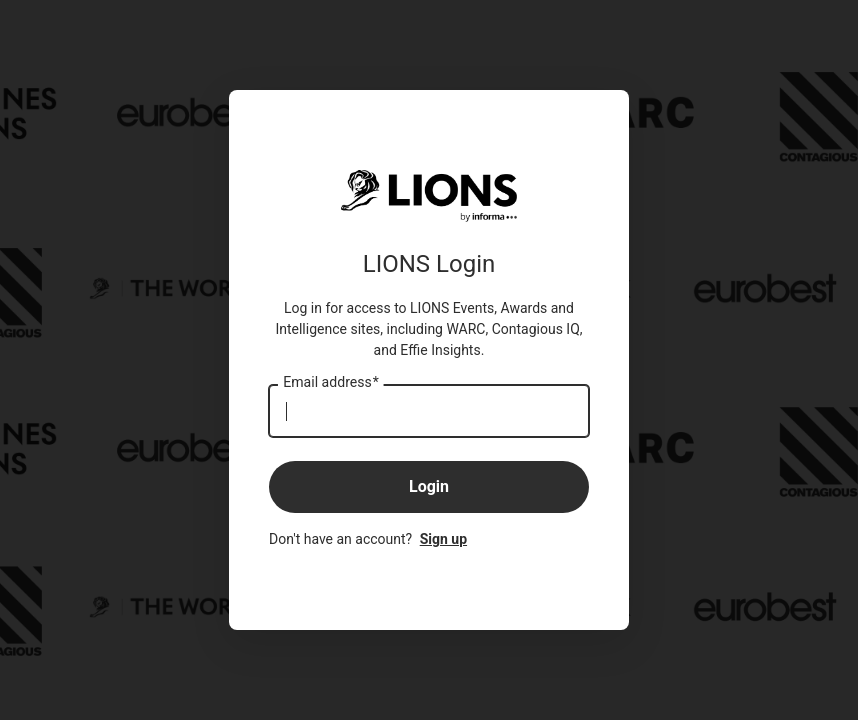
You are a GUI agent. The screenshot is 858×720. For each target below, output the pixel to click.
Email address (330, 383)
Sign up (443, 539)
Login (429, 486)
